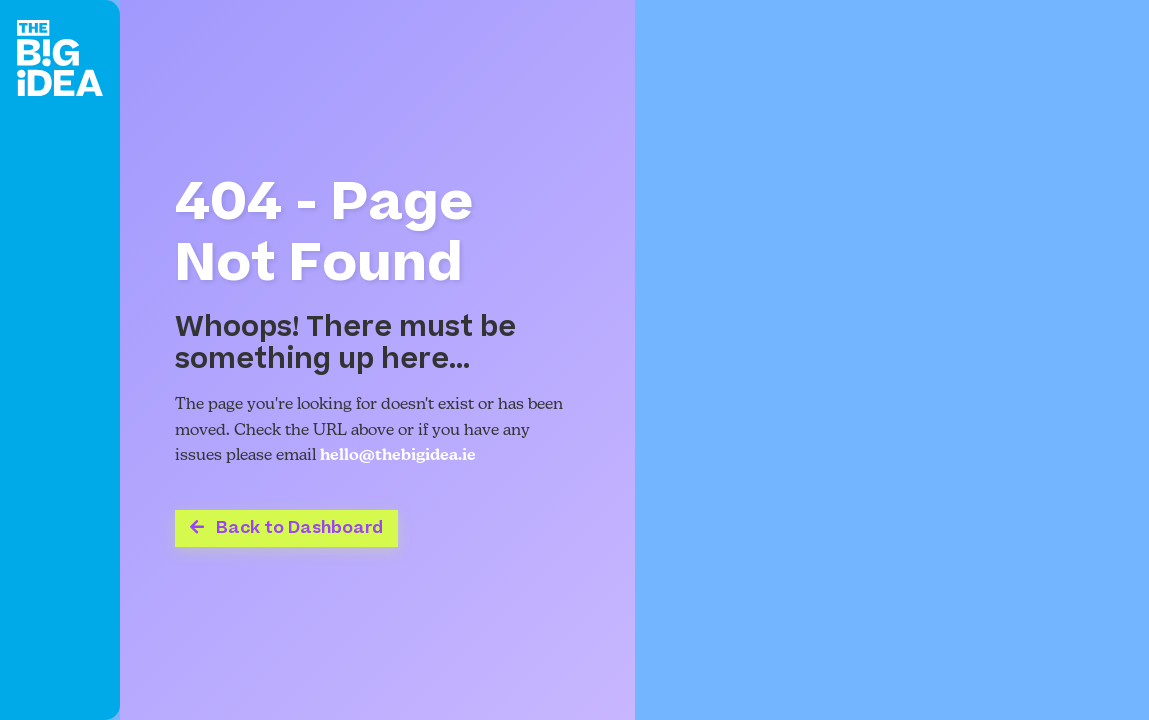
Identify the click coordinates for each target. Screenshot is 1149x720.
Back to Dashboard (286, 528)
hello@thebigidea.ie (398, 456)
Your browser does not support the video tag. (892, 360)
